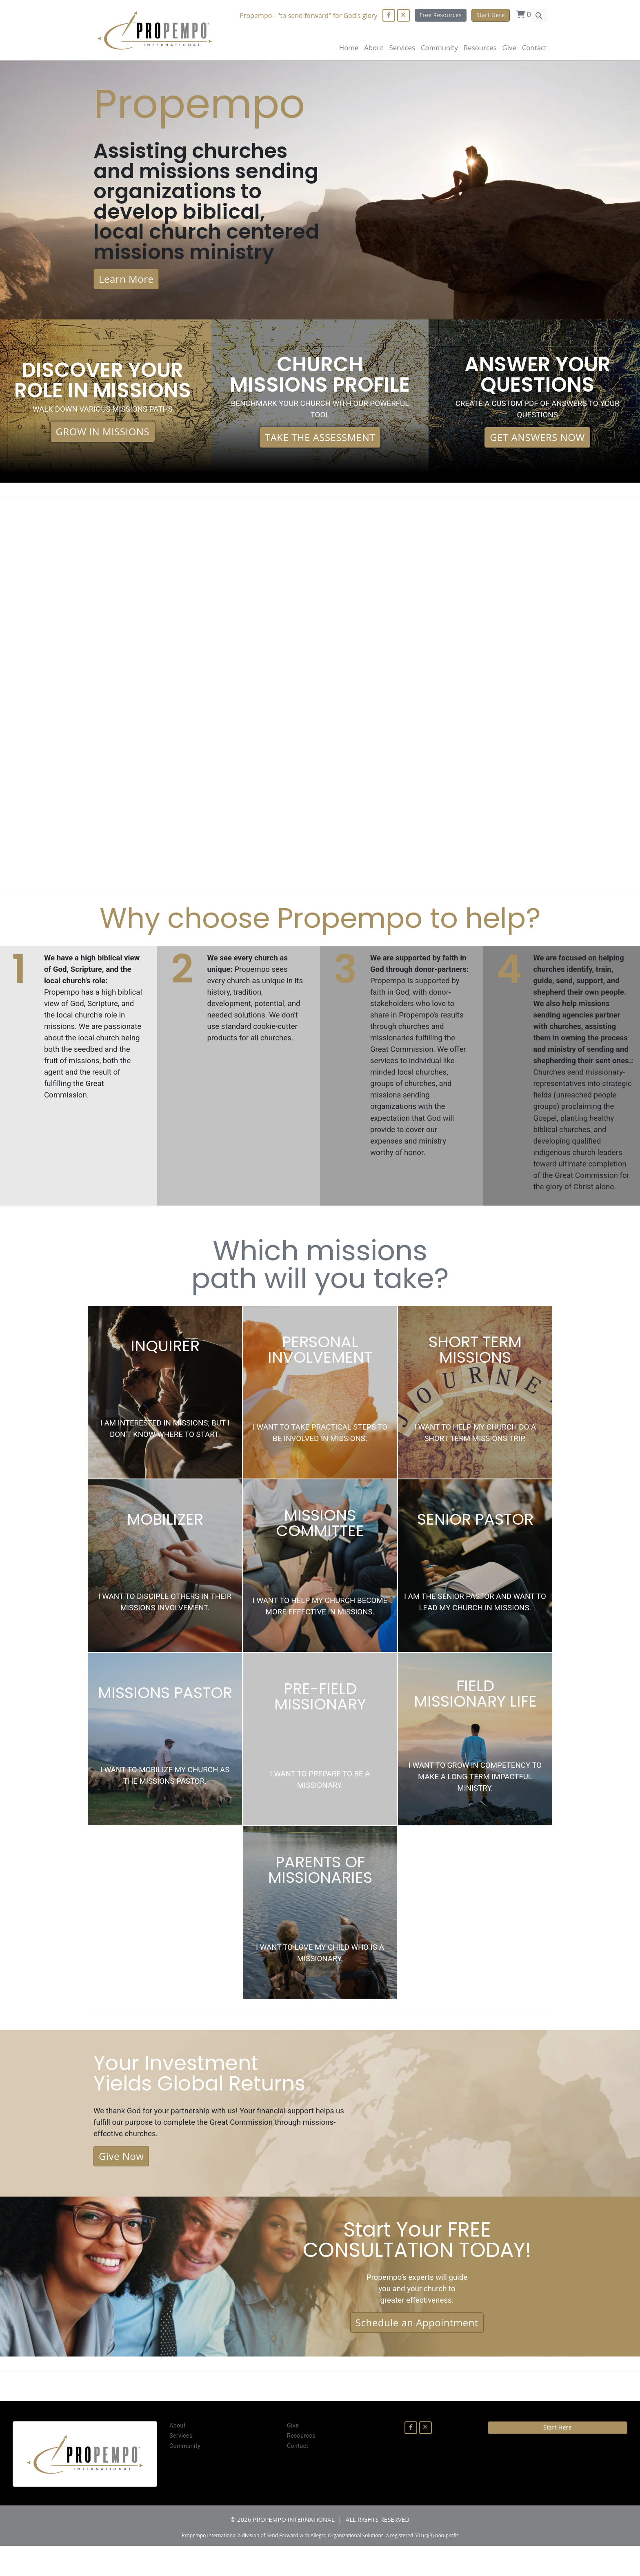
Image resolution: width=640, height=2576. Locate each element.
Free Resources (440, 15)
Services (181, 2466)
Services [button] (402, 47)
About (373, 47)
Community (184, 2476)
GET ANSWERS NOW (537, 443)
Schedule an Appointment (417, 2352)
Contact (534, 47)
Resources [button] (480, 47)
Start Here (490, 15)
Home (348, 47)
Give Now (121, 2183)
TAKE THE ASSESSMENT (320, 443)
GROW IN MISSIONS (103, 438)
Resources (301, 2466)
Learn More (126, 284)
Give (509, 47)
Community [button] (439, 47)
